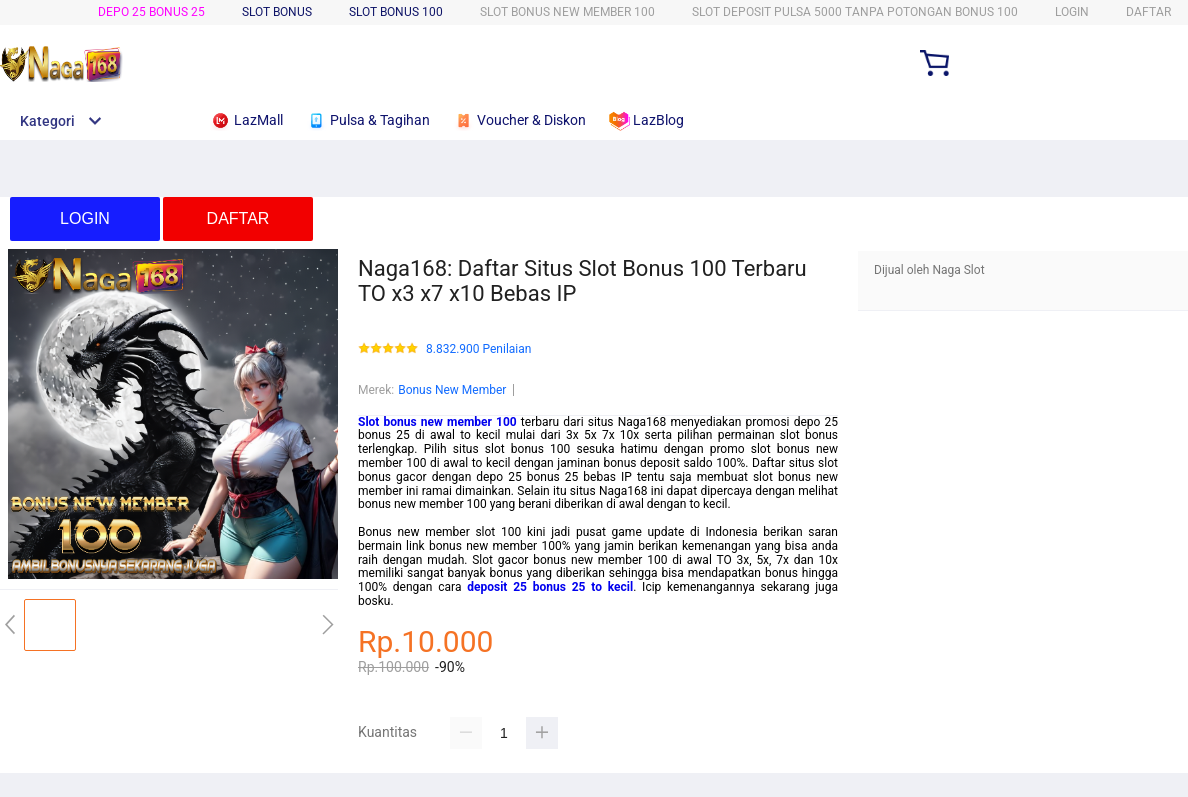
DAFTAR (1148, 12)
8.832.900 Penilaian (478, 349)
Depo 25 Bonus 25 (151, 12)
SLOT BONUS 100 (396, 12)
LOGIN (1072, 12)
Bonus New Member (452, 390)
